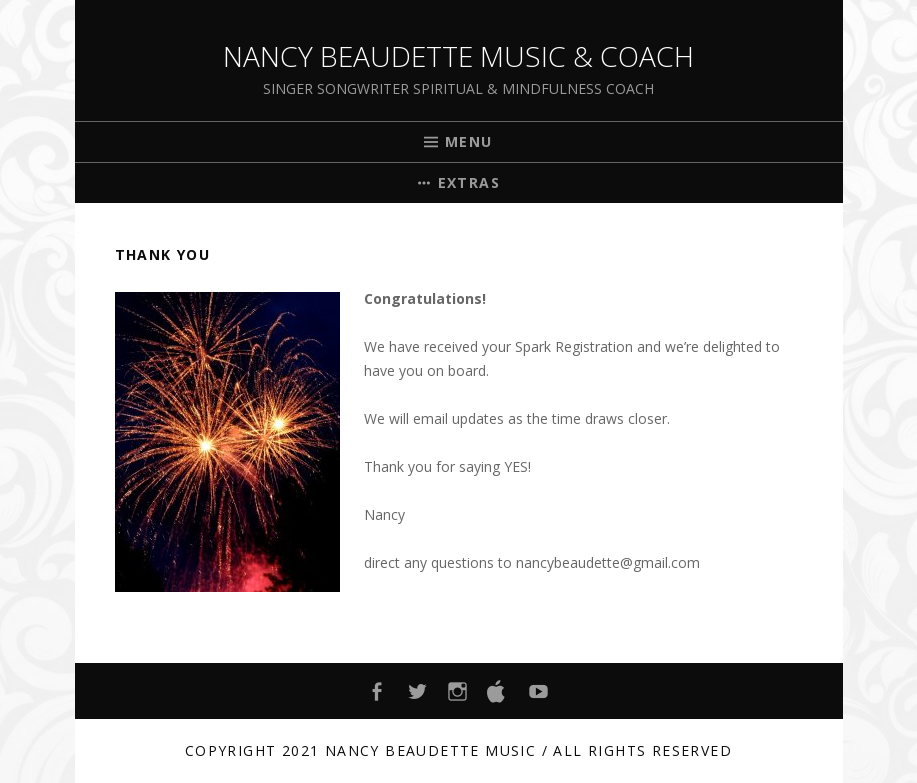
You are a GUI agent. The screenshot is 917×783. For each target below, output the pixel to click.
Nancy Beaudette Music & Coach (458, 56)
